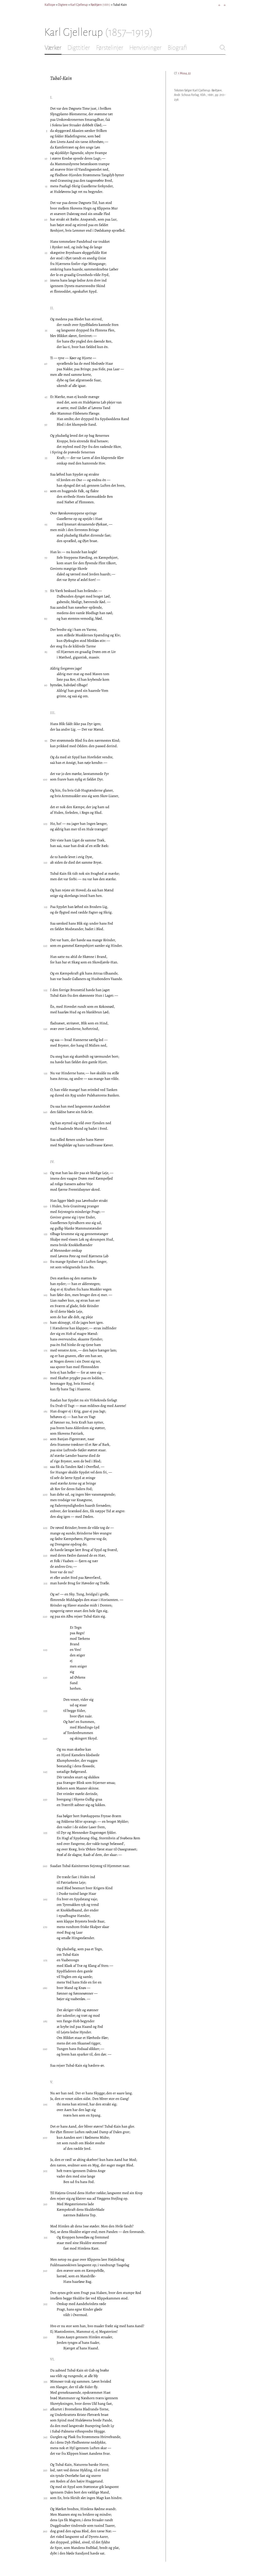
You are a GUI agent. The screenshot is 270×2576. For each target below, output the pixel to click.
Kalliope (50, 4)
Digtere (62, 4)
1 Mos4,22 (184, 73)
